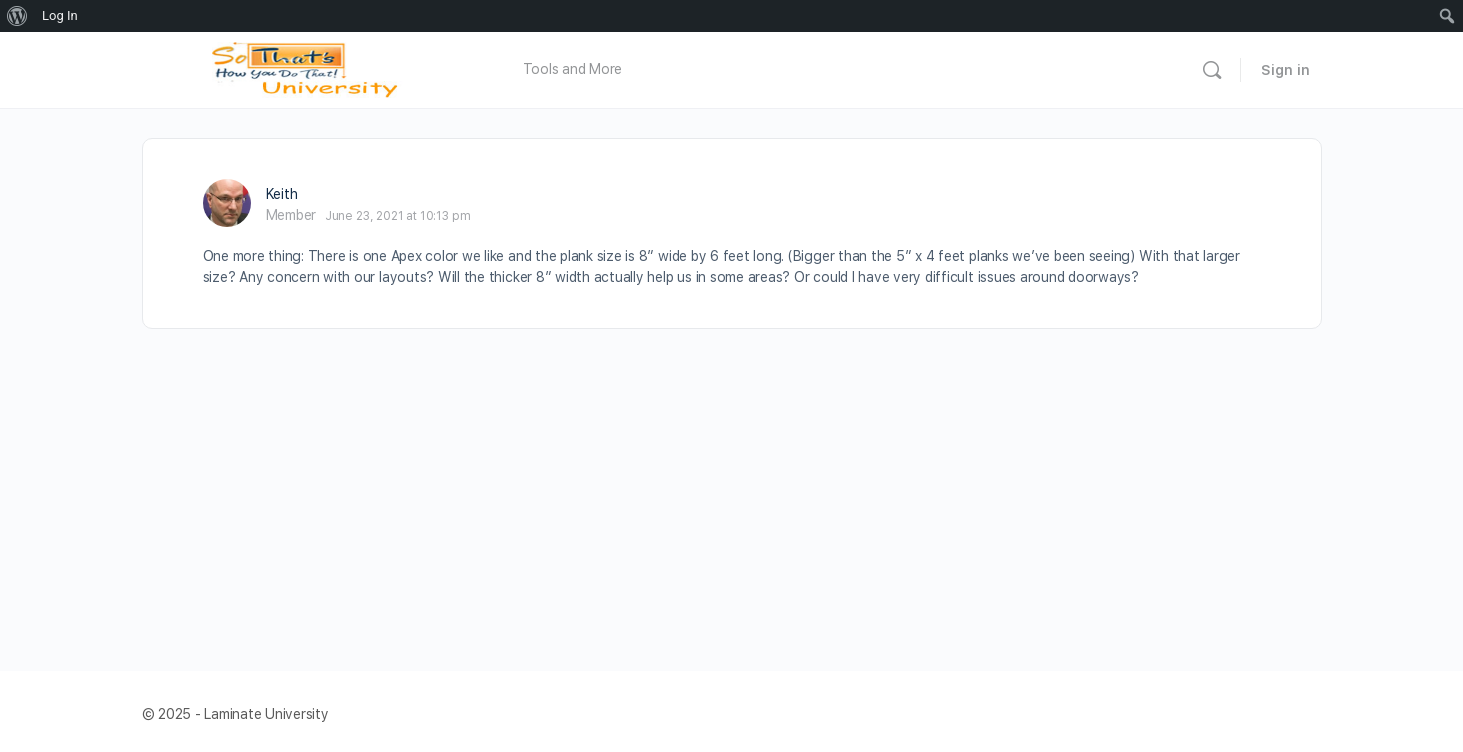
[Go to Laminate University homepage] (310, 67)
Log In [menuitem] (60, 15)
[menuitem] (17, 16)
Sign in (1285, 70)
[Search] (1212, 70)
